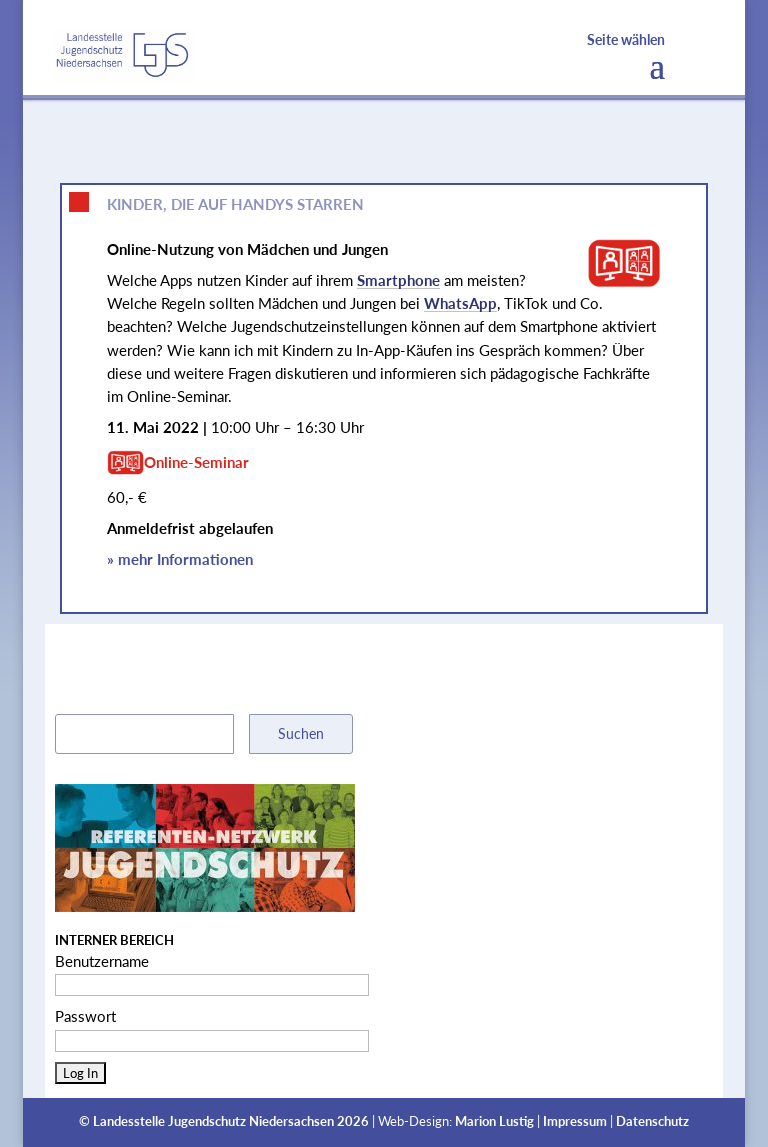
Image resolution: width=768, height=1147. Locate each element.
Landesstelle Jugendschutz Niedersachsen (213, 1121)
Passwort (85, 1016)
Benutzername (102, 961)
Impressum (575, 1121)
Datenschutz (652, 1121)
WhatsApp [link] (460, 303)
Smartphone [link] (398, 280)
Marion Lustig (494, 1121)
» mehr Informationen (180, 559)
